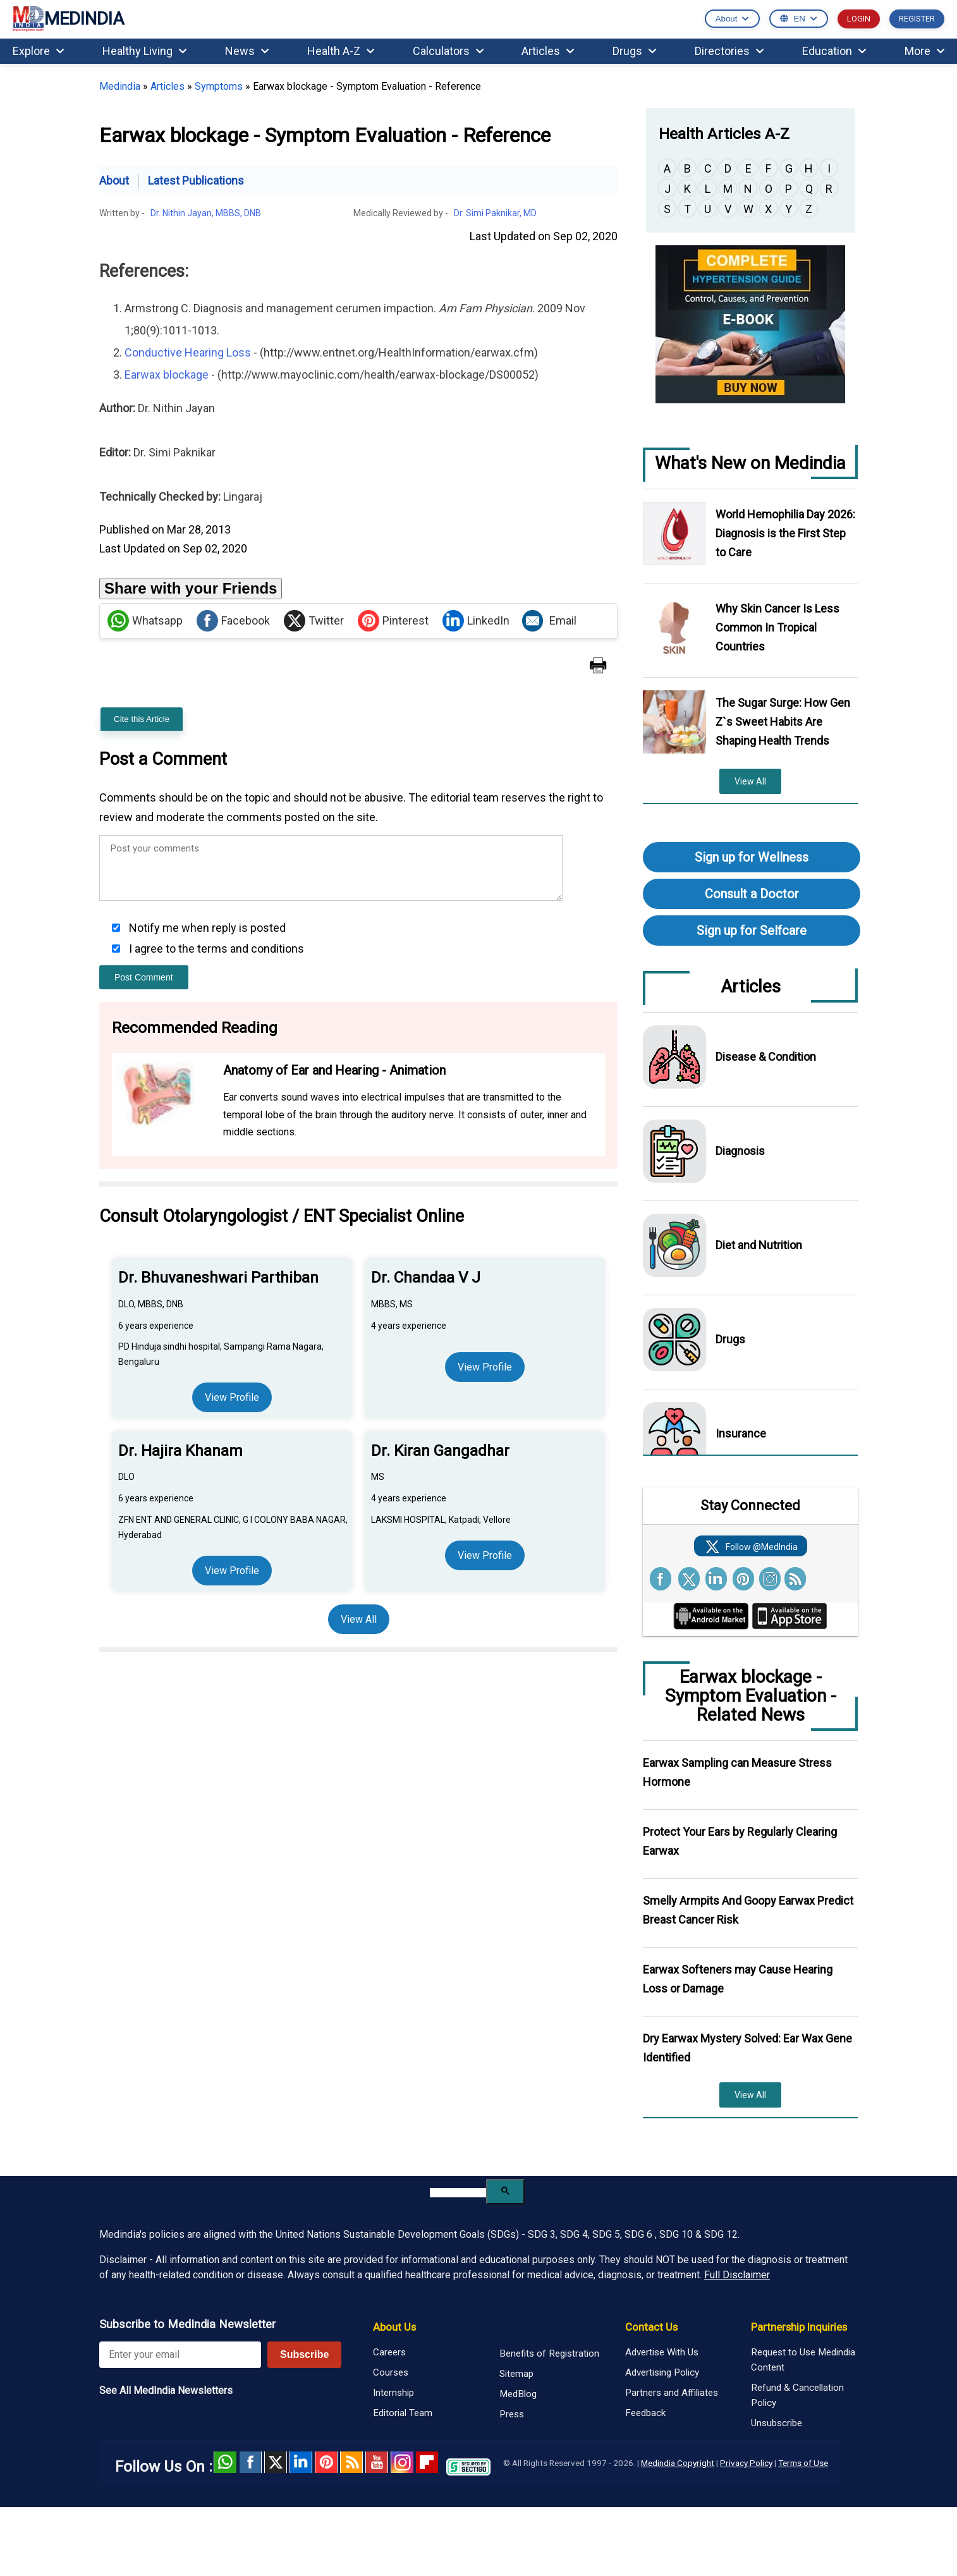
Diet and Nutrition (759, 1245)
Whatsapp (145, 621)
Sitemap (516, 2373)
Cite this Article (141, 719)
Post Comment (143, 977)
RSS (351, 2462)
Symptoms (219, 86)
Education (834, 51)
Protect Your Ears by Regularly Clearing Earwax (740, 1841)
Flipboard (427, 2462)
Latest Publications (196, 180)
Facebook (233, 621)
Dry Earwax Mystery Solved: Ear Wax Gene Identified (747, 2048)
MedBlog (518, 2394)
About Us (394, 2327)
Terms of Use (803, 2463)
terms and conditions (250, 948)
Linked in (301, 2462)
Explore (38, 51)
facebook (250, 2462)
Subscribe (304, 2354)
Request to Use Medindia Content (803, 2360)
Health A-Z (340, 51)
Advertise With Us (661, 2352)
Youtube (376, 2462)
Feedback (645, 2413)
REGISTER (917, 18)
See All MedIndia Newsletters (166, 2390)
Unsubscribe (776, 2423)
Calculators (448, 51)
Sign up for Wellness (751, 857)
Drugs (634, 51)
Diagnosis (740, 1150)
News (247, 51)
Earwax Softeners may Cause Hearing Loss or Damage (737, 1979)
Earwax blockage (167, 374)
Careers (389, 2352)
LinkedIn (475, 621)
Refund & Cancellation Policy (797, 2395)
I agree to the (215, 948)
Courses (390, 2372)
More (924, 51)
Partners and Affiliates (671, 2392)
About (114, 180)
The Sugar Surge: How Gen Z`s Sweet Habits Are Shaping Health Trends (783, 721)
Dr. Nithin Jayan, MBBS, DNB (205, 213)
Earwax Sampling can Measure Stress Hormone (737, 1772)
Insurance (741, 1433)
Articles (547, 51)
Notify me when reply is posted (206, 927)
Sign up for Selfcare (752, 930)
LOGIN (858, 18)
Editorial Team (402, 2413)
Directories (729, 51)
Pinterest (393, 621)
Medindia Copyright (677, 2463)
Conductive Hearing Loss (188, 352)
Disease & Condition (766, 1056)
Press (511, 2414)
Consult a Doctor (752, 893)
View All (359, 1619)
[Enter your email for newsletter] (180, 2354)
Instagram (402, 2462)
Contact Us (651, 2327)
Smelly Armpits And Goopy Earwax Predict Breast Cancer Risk (748, 1910)
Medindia (119, 86)
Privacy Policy (746, 2463)
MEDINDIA (68, 19)
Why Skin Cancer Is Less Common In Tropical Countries (777, 627)
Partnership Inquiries (799, 2327)
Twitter (314, 621)
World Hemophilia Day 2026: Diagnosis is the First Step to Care (785, 533)
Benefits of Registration (549, 2353)
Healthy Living (144, 51)
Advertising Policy (662, 2372)
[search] (458, 2192)
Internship (393, 2392)
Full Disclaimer (737, 2275)
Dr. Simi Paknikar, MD (495, 213)
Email (549, 621)
